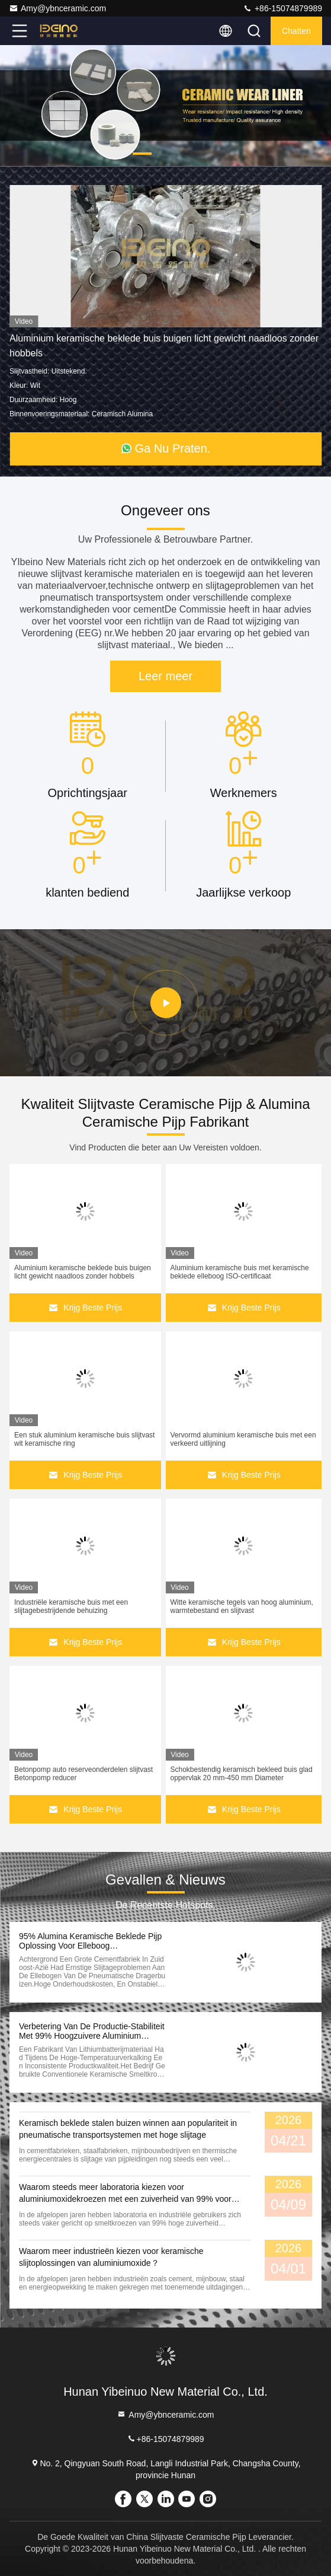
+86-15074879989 (282, 8)
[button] (142, 153)
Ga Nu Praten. (166, 448)
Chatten (296, 31)
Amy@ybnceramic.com (57, 8)
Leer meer (165, 676)
